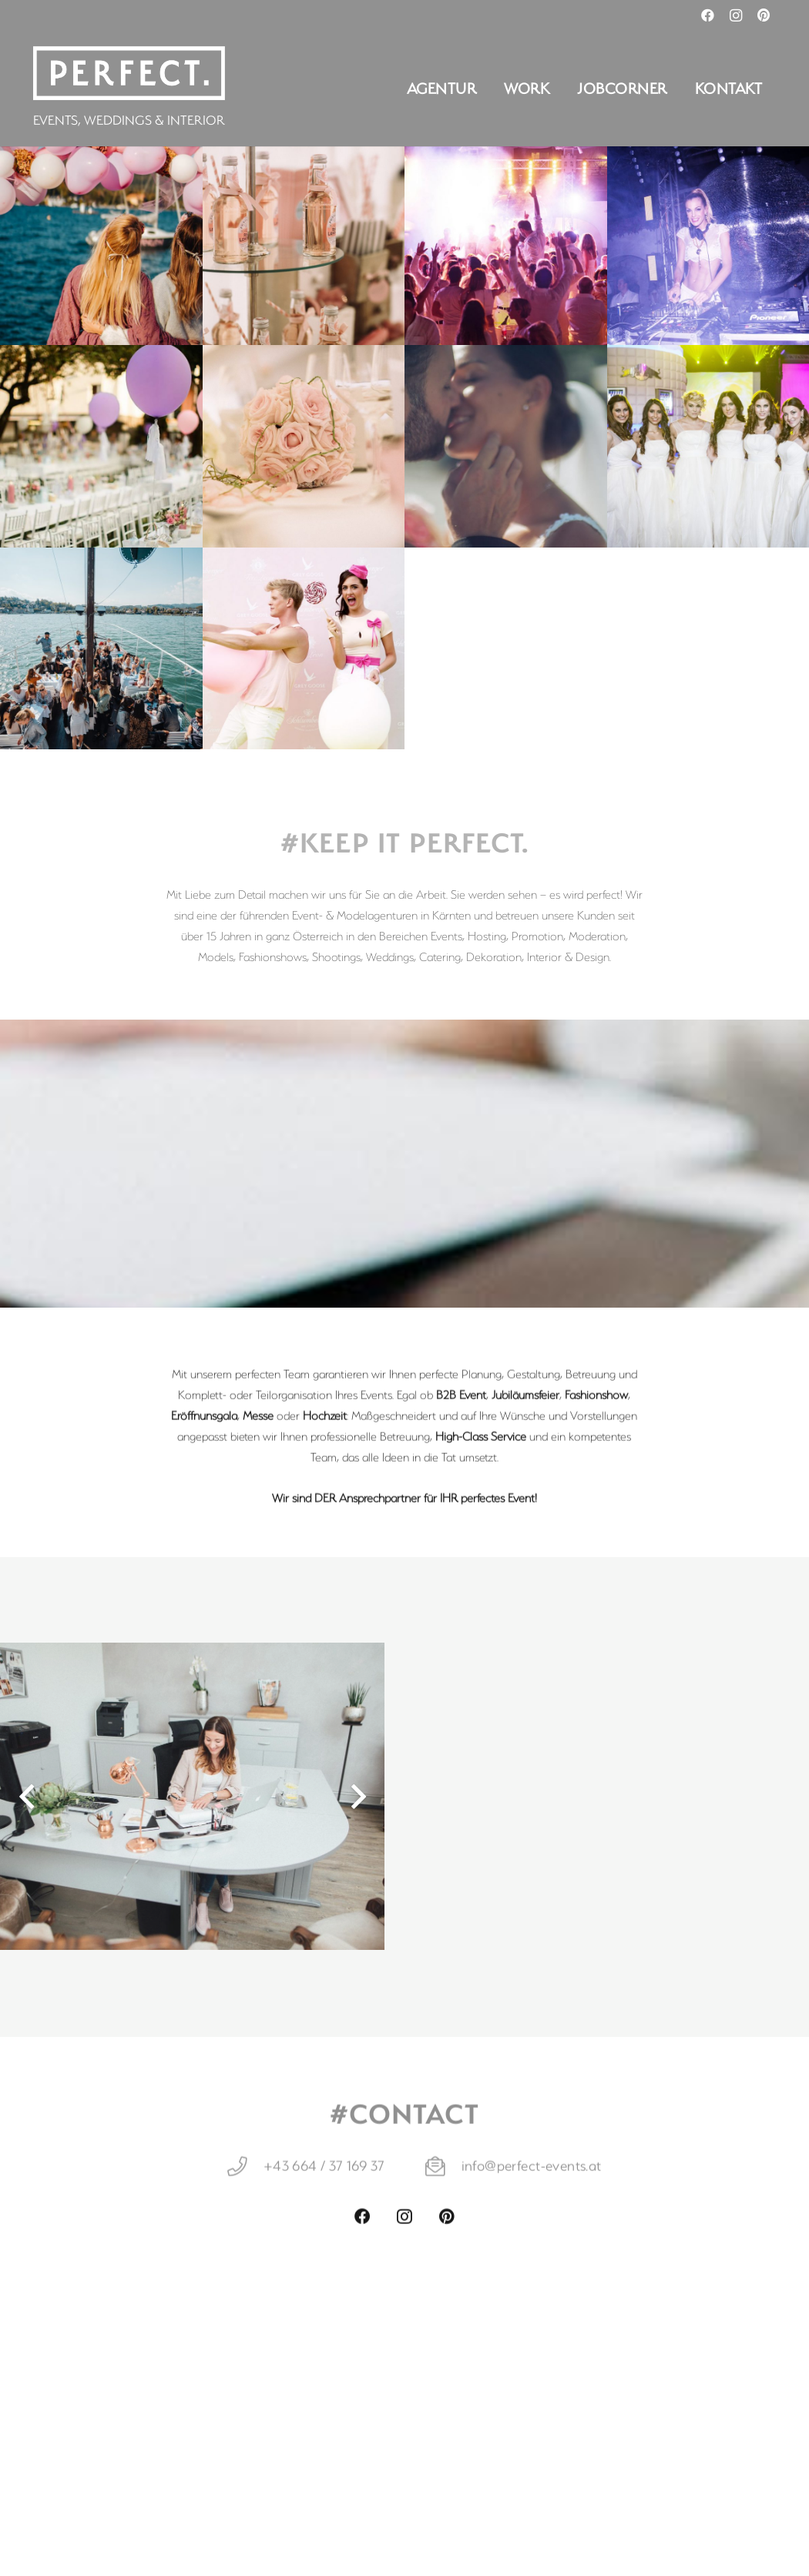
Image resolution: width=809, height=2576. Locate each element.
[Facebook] (708, 15)
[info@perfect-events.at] (443, 2181)
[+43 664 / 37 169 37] (245, 2181)
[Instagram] (736, 15)
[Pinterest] (763, 15)
